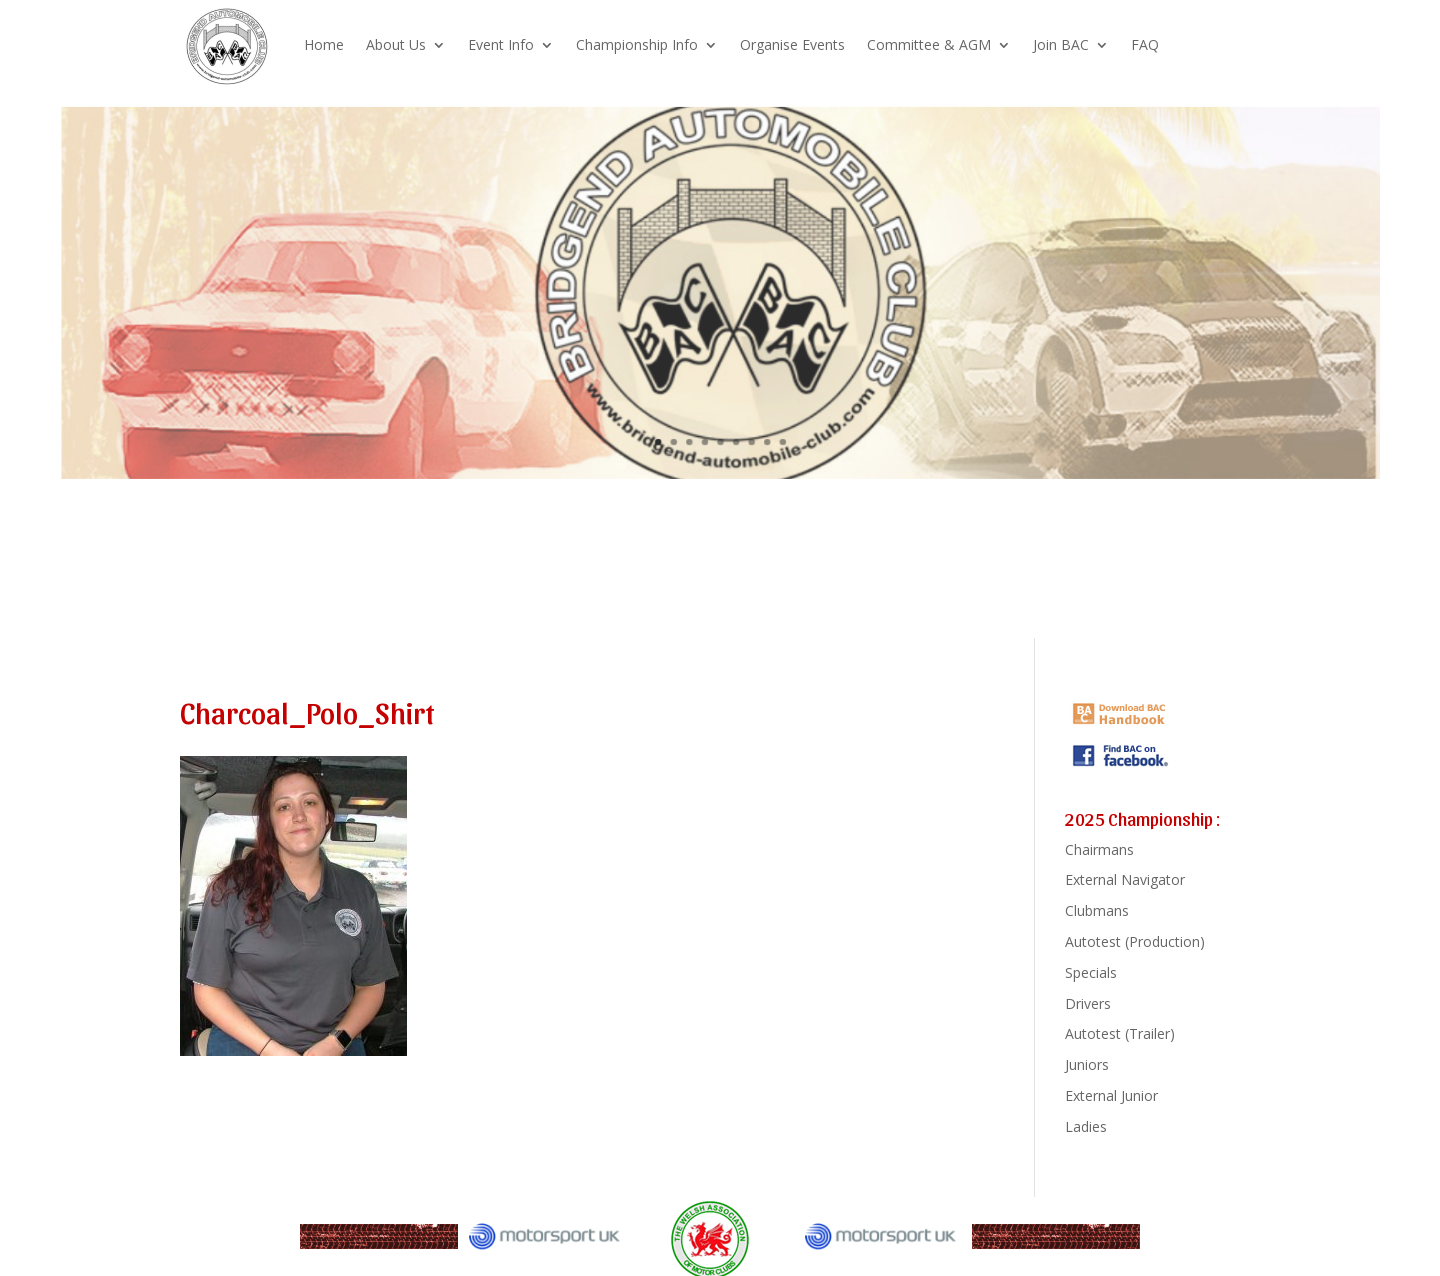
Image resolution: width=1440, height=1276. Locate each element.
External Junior (1111, 1095)
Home (324, 44)
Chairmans (1099, 849)
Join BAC (1061, 44)
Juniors (1087, 1064)
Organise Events (792, 44)
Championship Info (637, 44)
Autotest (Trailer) (1120, 1033)
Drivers (1088, 1003)
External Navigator (1125, 879)
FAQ (1145, 44)
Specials (1091, 972)
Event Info (501, 44)
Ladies (1086, 1126)
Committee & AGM (929, 44)
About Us (396, 44)
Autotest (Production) (1135, 941)
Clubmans (1097, 910)
